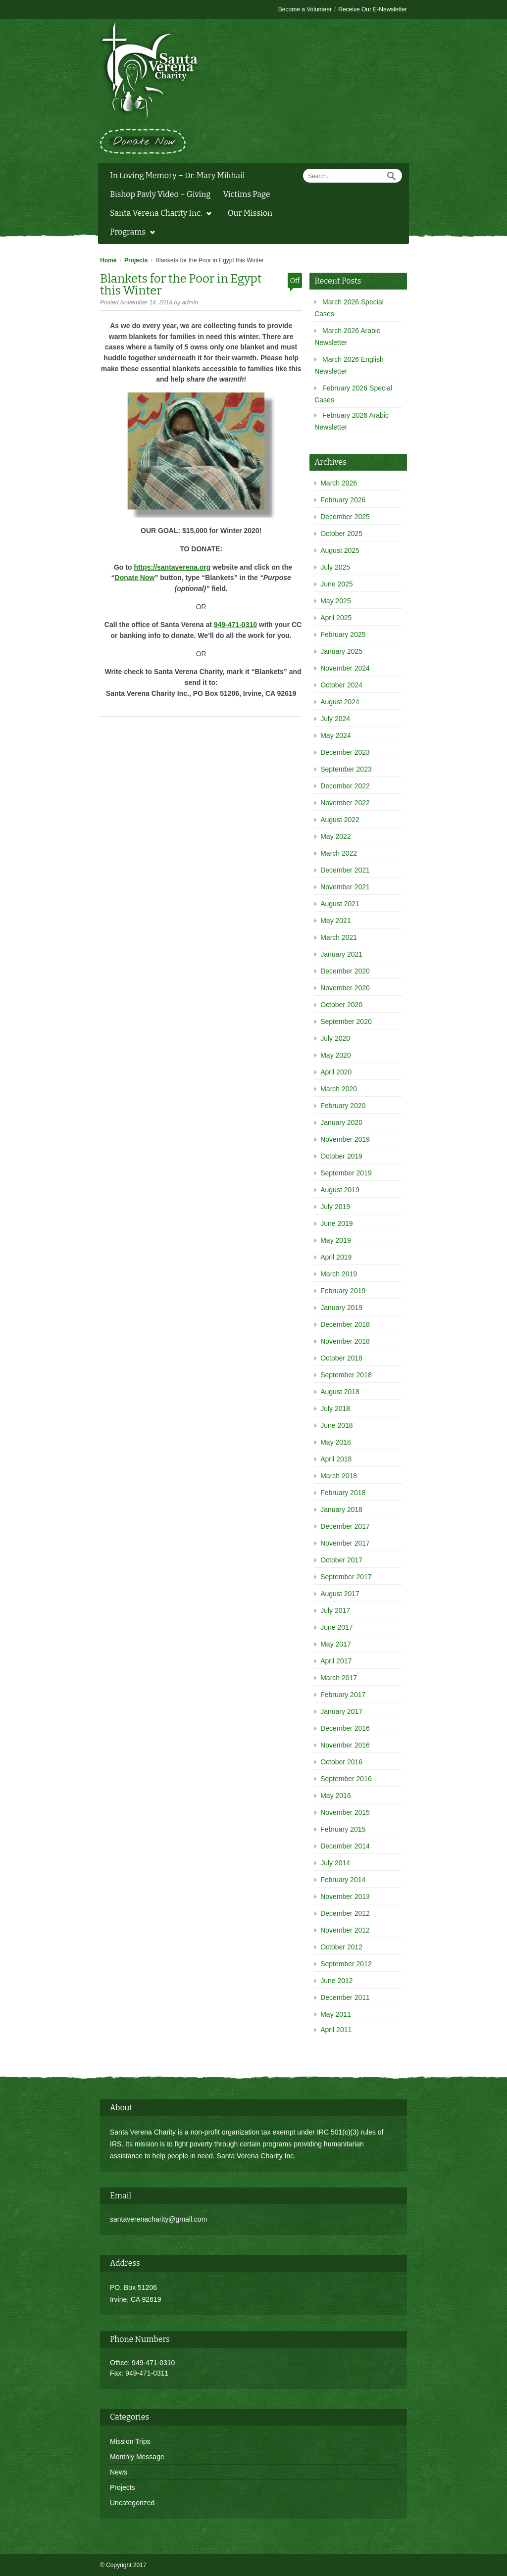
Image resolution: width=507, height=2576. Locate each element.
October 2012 (341, 1947)
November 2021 (345, 887)
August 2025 (339, 550)
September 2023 (346, 769)
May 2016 (335, 1795)
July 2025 (335, 567)
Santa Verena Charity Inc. (158, 214)
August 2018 (339, 1392)
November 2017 (345, 1543)
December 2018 (345, 1324)
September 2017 (346, 1577)
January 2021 (341, 954)
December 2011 (345, 1997)
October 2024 (341, 685)
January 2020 (341, 1122)
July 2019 (335, 1207)
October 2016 (341, 1762)
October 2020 (341, 1005)
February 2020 (342, 1106)
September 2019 (346, 1173)
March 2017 (338, 1678)
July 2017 (335, 1610)
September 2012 (346, 1964)
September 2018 (346, 1375)
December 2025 (345, 517)
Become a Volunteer (305, 9)
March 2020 (338, 1089)
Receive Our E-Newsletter (372, 9)
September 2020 (346, 1021)
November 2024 (345, 668)
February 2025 (342, 634)
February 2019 (342, 1291)
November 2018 (345, 1341)
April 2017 (336, 1661)
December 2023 (345, 752)
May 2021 (335, 920)
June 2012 (336, 1981)
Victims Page (246, 194)
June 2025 (336, 584)
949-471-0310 (235, 625)
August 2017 (339, 1594)
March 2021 (338, 937)
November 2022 (345, 803)
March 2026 (338, 483)
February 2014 (342, 1880)
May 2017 (335, 1644)
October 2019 (341, 1156)
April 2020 (336, 1072)
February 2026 (342, 500)
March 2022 (338, 853)
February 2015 (342, 1829)
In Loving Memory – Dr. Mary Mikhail (177, 175)
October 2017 (341, 1560)
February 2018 (342, 1493)
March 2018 (338, 1476)
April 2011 (336, 2030)
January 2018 (341, 1509)
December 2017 (345, 1526)
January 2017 (341, 1711)
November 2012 (345, 1930)
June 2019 (336, 1223)
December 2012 (345, 1913)
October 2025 (341, 533)
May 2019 (335, 1240)
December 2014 (345, 1846)
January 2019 (341, 1308)
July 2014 (335, 1863)
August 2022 (339, 820)
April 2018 (336, 1459)
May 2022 (335, 836)
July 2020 (335, 1038)
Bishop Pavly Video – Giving (160, 194)
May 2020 (335, 1055)
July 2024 (335, 719)
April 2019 (336, 1257)
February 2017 (342, 1695)
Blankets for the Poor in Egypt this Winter (181, 284)
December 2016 (345, 1728)
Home (108, 260)
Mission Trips (130, 2441)
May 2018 (335, 1442)
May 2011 (335, 2014)
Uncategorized (132, 2503)
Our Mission (250, 213)
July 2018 (335, 1408)
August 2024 (339, 702)
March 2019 (338, 1274)
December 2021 (345, 870)
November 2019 (345, 1139)
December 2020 (345, 971)
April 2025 (336, 618)
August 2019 (339, 1190)
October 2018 (341, 1358)
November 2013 (345, 1896)
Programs (130, 233)
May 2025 (335, 601)
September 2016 (346, 1779)
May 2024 (335, 735)
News (118, 2472)
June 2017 (336, 1627)
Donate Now (135, 578)
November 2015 (345, 1812)
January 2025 (341, 651)
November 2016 (345, 1745)
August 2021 (339, 904)
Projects (136, 260)
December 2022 (345, 786)
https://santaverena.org (172, 567)
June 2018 (336, 1425)
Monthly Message (137, 2457)
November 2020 (345, 988)
